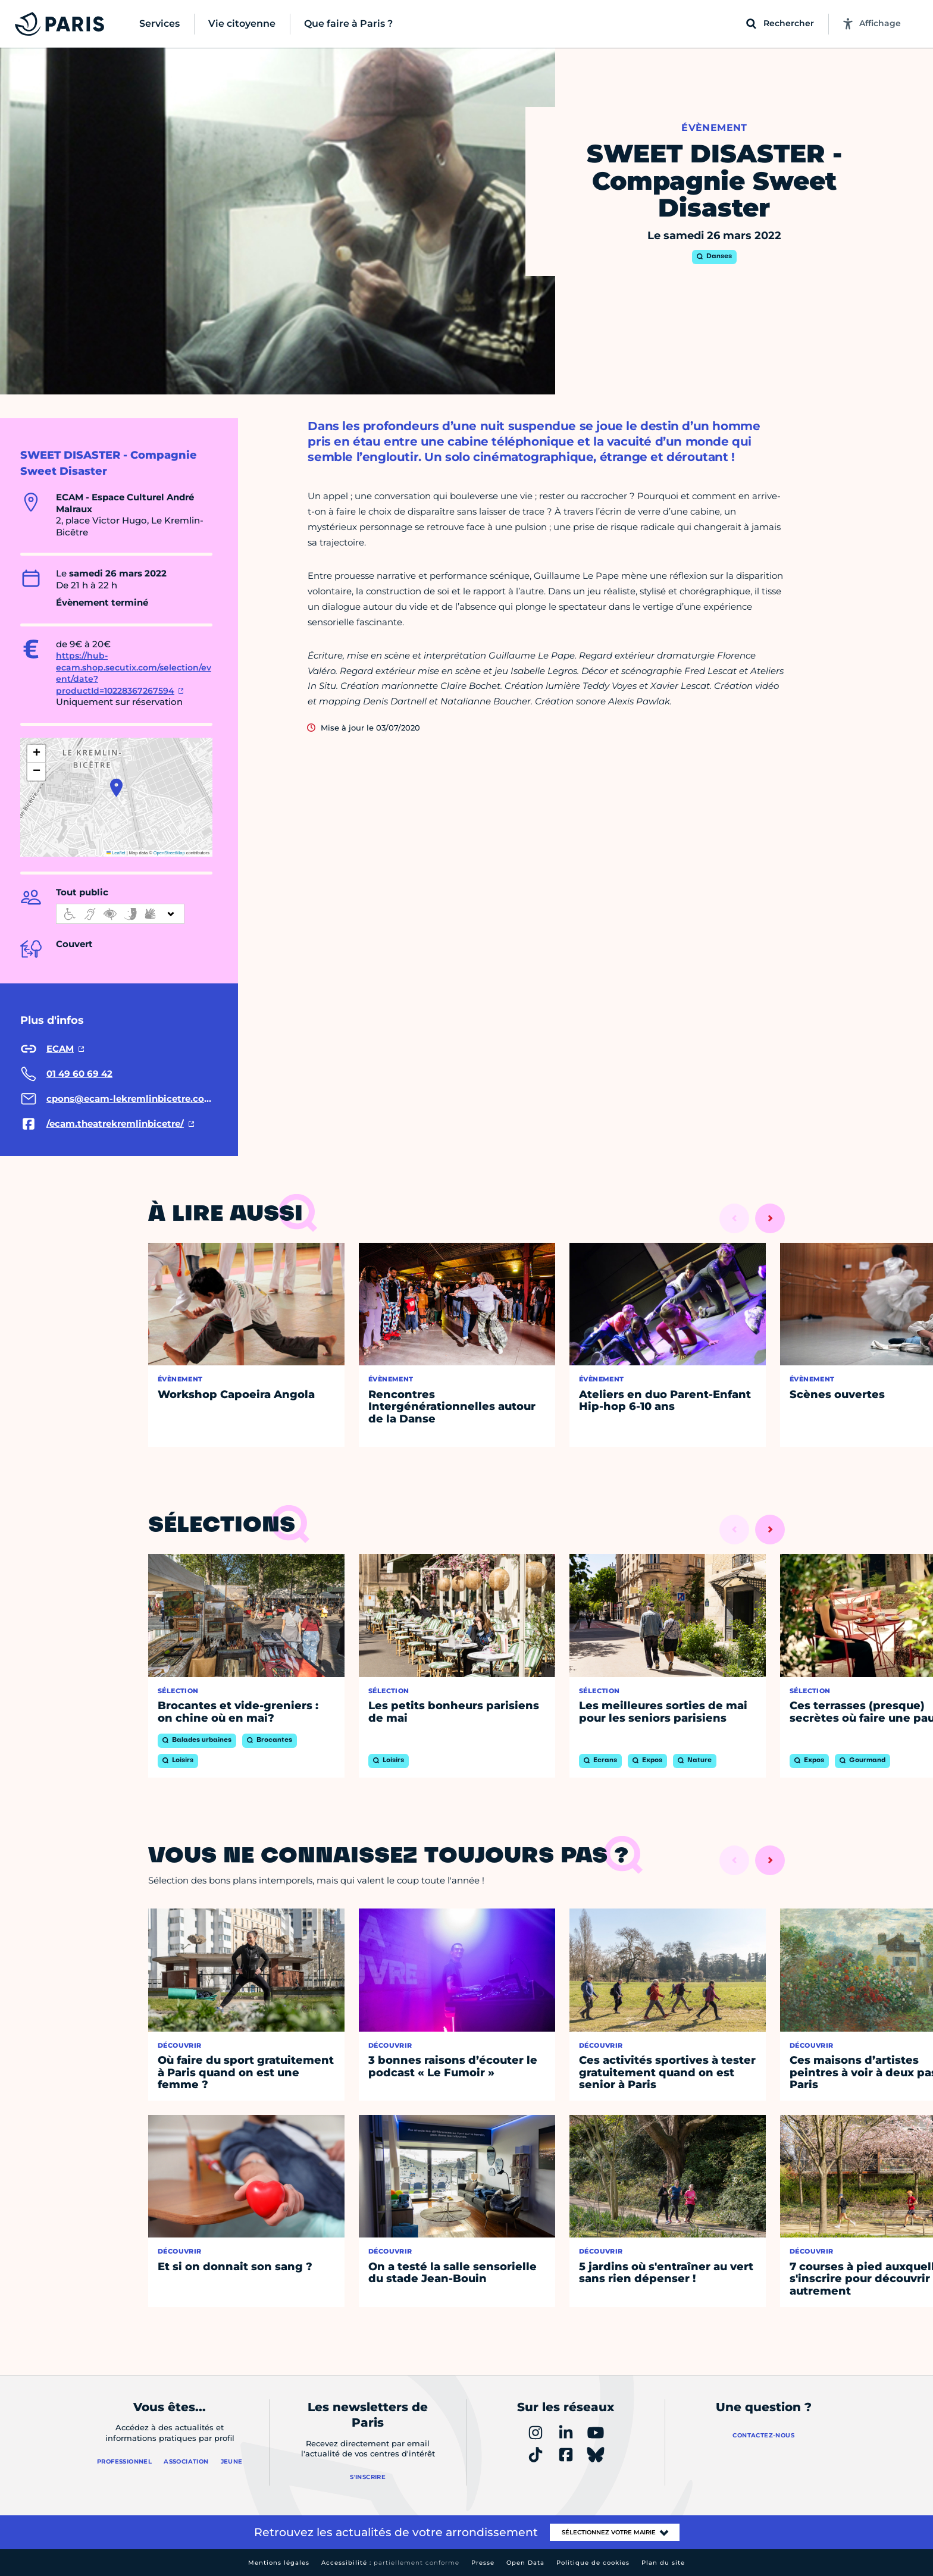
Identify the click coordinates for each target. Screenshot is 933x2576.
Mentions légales (278, 2562)
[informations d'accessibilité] (120, 914)
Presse (482, 2562)
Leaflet (116, 852)
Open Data (525, 2562)
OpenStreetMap (169, 852)
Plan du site (663, 2562)
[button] (116, 787)
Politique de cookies (593, 2562)
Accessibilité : (390, 2562)
